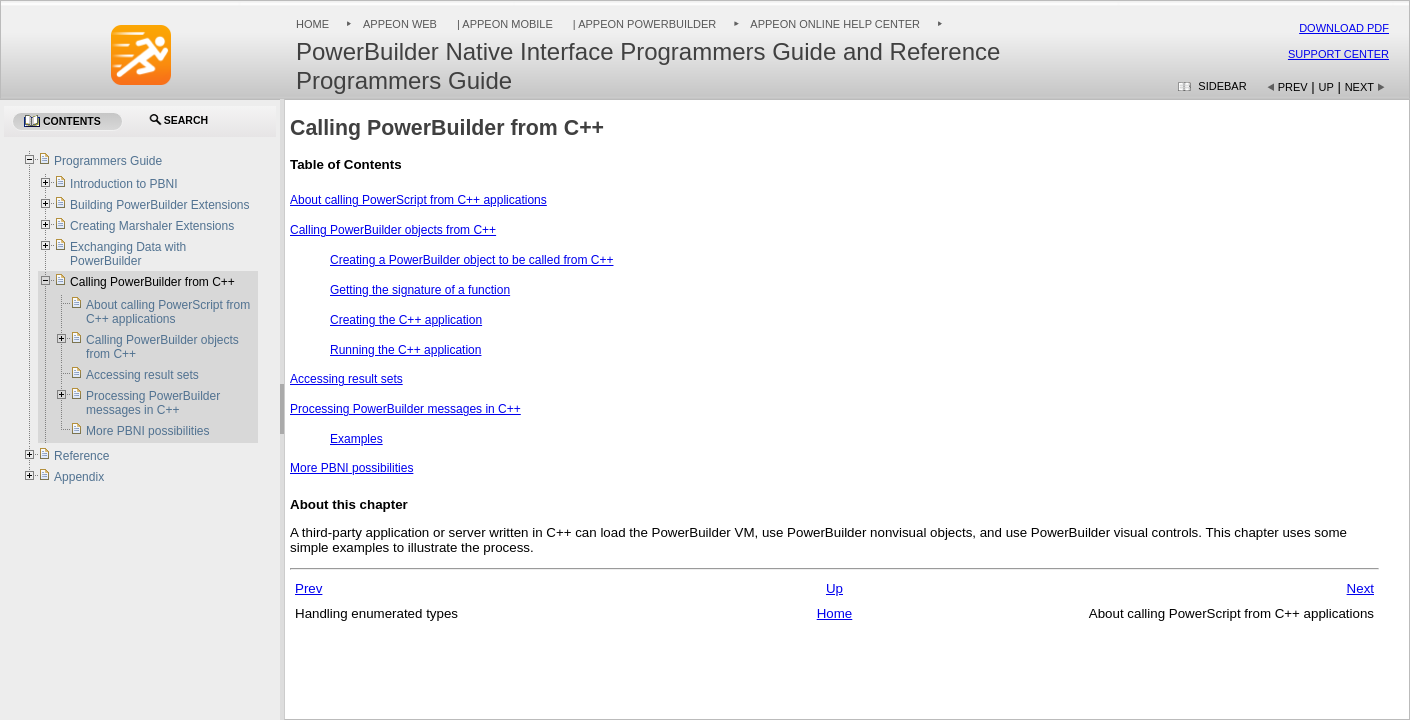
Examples (356, 439)
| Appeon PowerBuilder (643, 24)
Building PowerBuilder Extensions (159, 205)
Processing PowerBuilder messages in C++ (405, 409)
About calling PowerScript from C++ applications (418, 200)
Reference (81, 456)
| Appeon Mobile (503, 24)
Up (1326, 87)
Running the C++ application (405, 350)
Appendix (79, 477)
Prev (1293, 87)
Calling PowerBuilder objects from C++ (393, 230)
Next (1359, 87)
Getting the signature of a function (420, 290)
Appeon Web (400, 24)
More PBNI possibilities (351, 468)
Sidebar (1222, 86)
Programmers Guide (108, 161)
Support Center (1338, 54)
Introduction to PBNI (123, 184)
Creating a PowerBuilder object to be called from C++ (471, 260)
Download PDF (1344, 28)
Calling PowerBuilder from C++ (152, 282)
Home (312, 24)
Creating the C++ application (406, 320)
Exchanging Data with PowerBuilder (128, 254)
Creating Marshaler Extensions (152, 226)
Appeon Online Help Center (835, 24)
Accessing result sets (346, 379)
